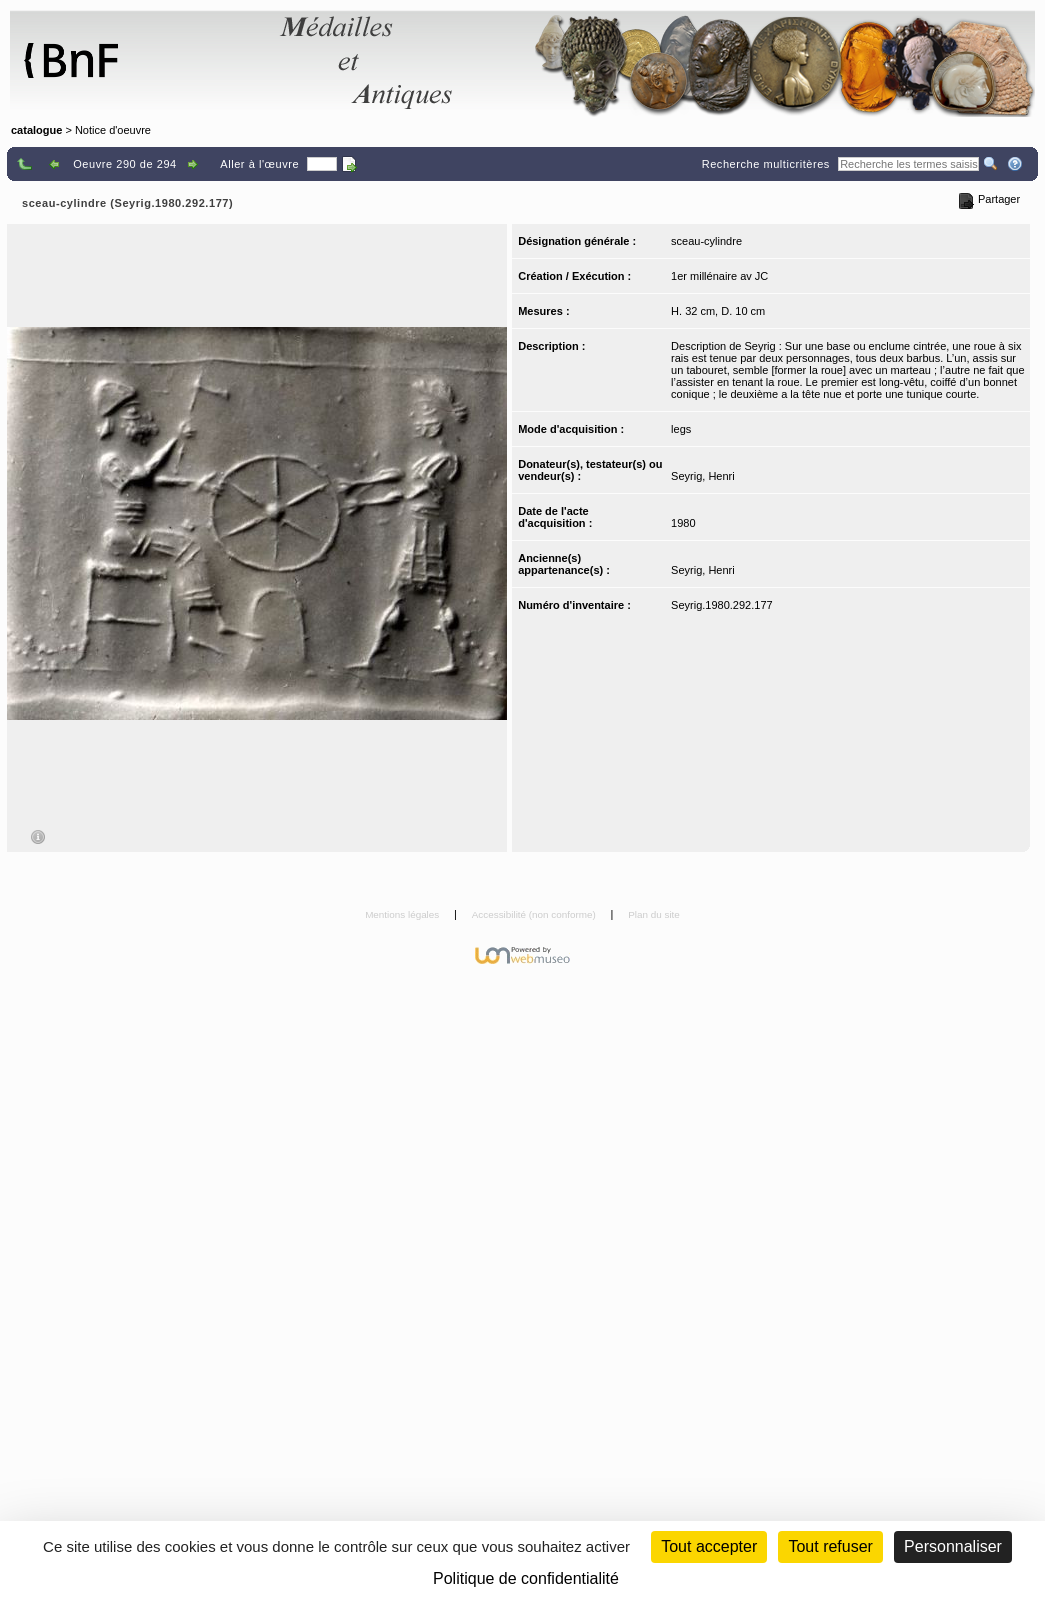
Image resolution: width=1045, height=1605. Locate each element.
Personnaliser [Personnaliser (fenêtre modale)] (953, 1546)
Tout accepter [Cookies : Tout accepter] (709, 1546)
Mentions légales (403, 914)
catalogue (36, 130)
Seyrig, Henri (703, 476)
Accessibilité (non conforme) (535, 914)
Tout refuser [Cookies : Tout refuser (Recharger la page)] (830, 1546)
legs (681, 429)
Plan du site (654, 914)
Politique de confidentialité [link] (526, 1578)
